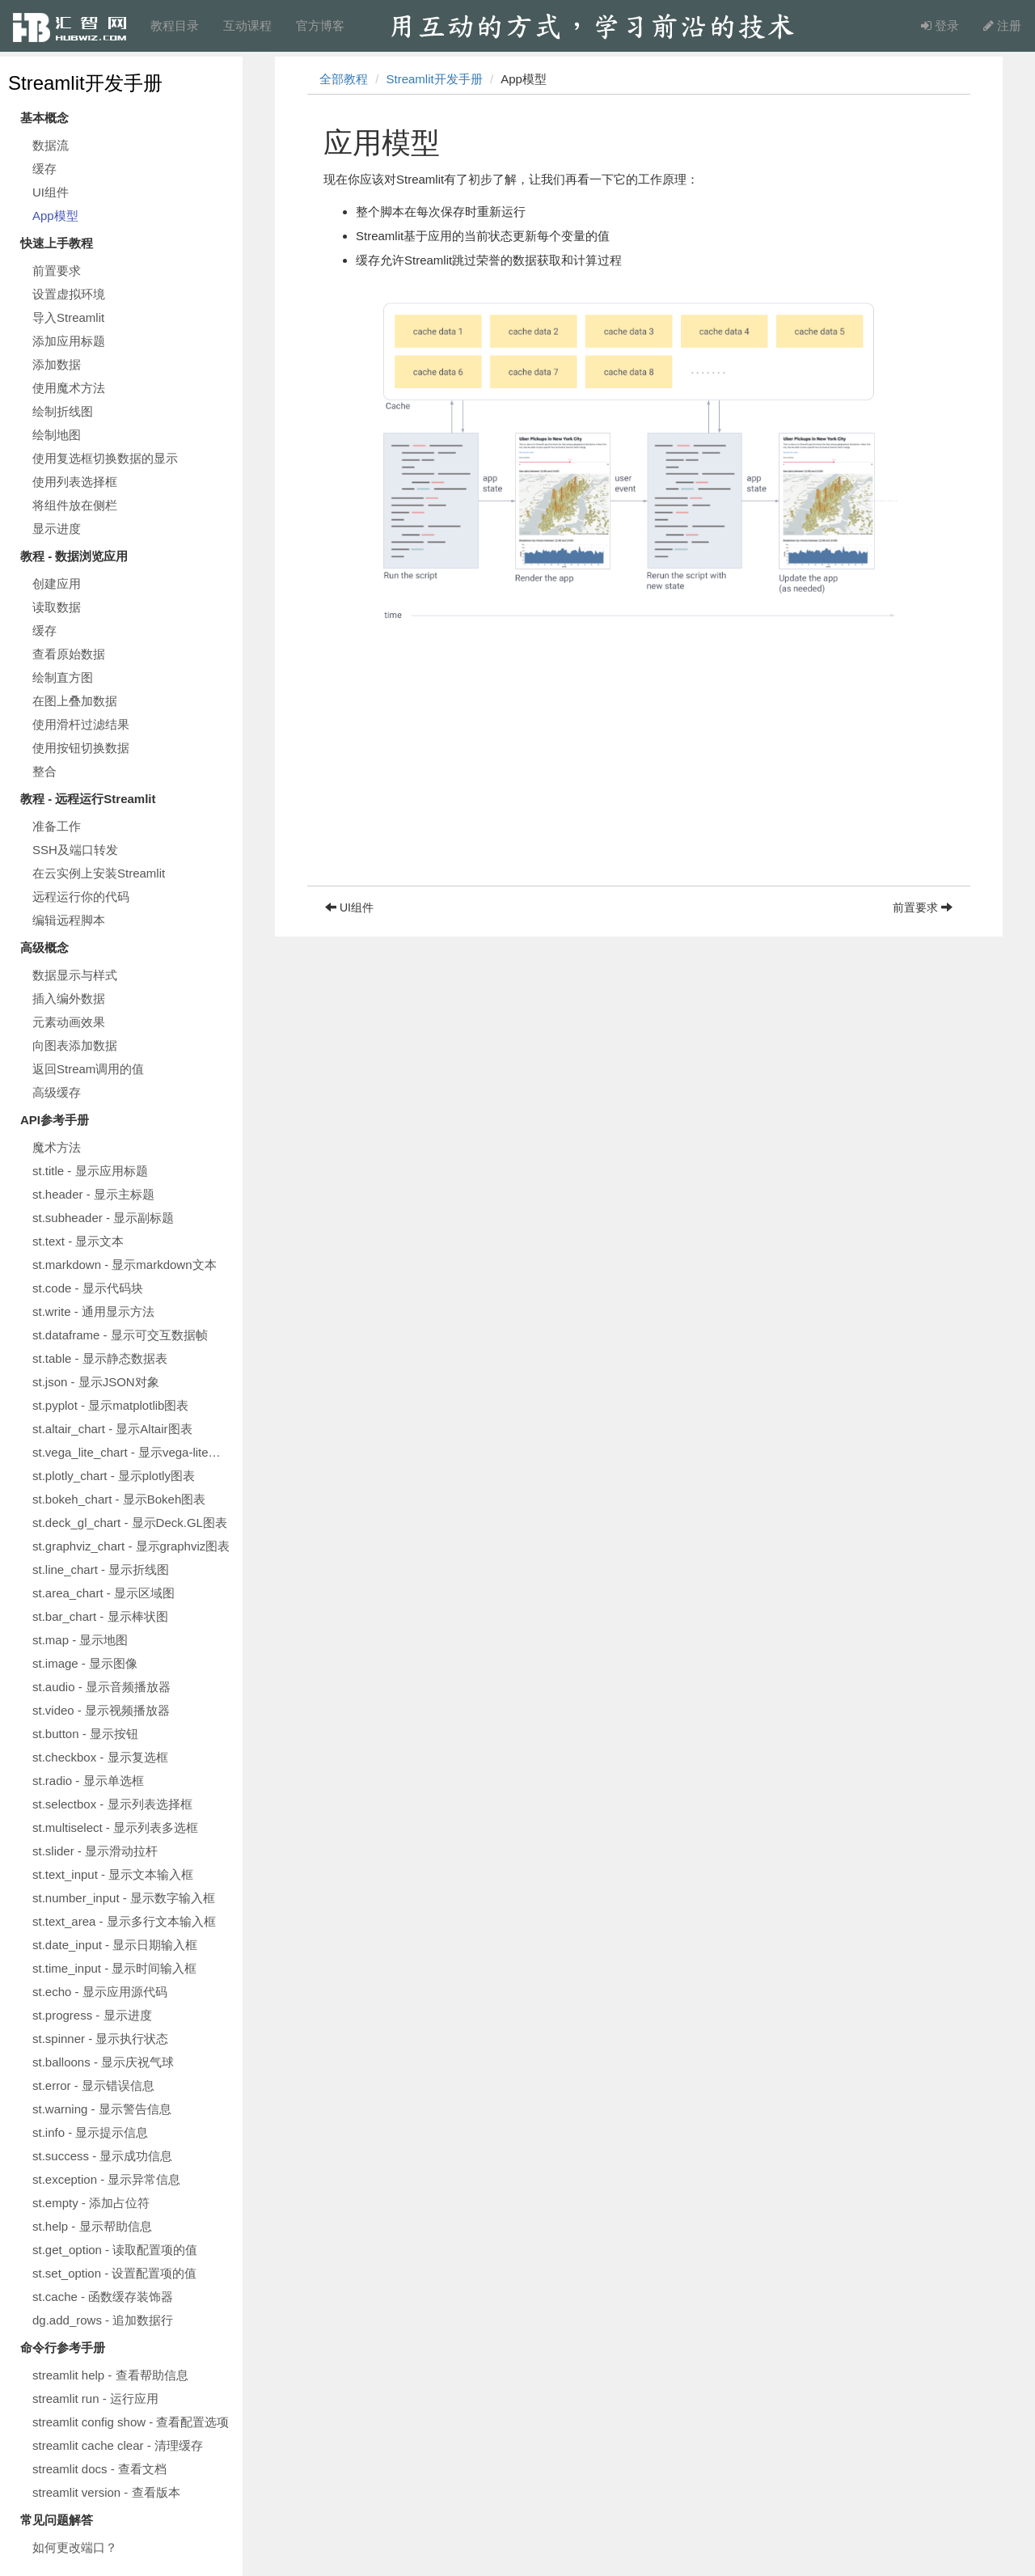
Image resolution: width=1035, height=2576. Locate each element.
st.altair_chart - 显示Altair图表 (112, 1429)
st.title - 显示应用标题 (90, 1171)
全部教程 (343, 79)
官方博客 (320, 25)
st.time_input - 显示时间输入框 (114, 1968)
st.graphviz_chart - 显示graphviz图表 (131, 1546)
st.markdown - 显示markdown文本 (124, 1264)
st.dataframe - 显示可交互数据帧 (120, 1335)
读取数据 (56, 607)
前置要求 (56, 270)
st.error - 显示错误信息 (93, 2085)
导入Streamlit (68, 317)
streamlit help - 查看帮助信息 (110, 2375)
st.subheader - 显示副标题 (103, 1218)
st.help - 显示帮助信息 (92, 2226)
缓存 (44, 169)
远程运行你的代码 (80, 896)
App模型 (55, 215)
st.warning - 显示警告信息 (101, 2109)
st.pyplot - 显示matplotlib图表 (110, 1405)
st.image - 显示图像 (84, 1663)
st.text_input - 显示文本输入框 (112, 1874)
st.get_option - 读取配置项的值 (114, 2250)
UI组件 (50, 192)
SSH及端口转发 (75, 850)
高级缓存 (56, 1092)
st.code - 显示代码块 (87, 1288)
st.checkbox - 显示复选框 (100, 1757)
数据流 (50, 145)
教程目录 (174, 25)
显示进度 (56, 528)
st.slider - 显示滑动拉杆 (95, 1851)
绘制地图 (56, 435)
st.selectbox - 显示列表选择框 (112, 1804)
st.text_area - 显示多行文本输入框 (124, 1921)
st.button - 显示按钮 (85, 1734)
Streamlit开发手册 (85, 83)
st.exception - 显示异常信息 (106, 2179)
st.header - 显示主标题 (93, 1194)
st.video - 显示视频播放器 (101, 1710)
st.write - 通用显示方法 (93, 1311)
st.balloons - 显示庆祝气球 (103, 2062)
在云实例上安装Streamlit (98, 873)
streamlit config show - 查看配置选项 (130, 2422)
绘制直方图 (62, 677)
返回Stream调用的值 (88, 1069)
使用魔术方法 (68, 388)
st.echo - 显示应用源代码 (99, 1992)
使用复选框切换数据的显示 (105, 458)
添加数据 (56, 364)
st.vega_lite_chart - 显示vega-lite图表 (132, 1452)
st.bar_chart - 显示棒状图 (100, 1616)
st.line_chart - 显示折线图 (100, 1569)
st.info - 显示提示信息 (90, 2132)
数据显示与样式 (74, 975)
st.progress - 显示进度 (92, 2015)
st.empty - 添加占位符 (91, 2203)
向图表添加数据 (74, 1045)
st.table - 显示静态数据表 (99, 1358)
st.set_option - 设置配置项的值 (114, 2273)
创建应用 (56, 583)
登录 (940, 25)
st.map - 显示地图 (80, 1640)
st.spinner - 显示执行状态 (100, 2038)
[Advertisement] (638, 772)
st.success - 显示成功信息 (102, 2156)
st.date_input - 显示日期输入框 (114, 1945)
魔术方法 (56, 1147)
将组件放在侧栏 (74, 505)
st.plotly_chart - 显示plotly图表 (113, 1476)
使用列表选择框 (74, 482)
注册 (1002, 25)
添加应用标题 (68, 341)
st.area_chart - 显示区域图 (103, 1593)
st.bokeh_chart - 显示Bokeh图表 (118, 1499)
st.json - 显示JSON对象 (95, 1382)
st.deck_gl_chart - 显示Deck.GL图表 (129, 1522)
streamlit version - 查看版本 (106, 2492)
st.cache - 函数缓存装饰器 (102, 2296)
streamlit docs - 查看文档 (99, 2469)
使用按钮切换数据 (80, 748)
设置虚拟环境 (68, 294)
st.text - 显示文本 (78, 1241)
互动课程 (247, 25)
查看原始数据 (68, 654)
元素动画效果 (68, 1022)
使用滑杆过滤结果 (80, 724)
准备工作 (56, 826)
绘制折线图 (62, 411)
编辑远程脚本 (68, 920)
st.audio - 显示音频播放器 (101, 1687)
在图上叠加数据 (74, 701)
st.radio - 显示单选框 (88, 1780)
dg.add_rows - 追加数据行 (102, 2320)
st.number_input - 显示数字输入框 (123, 1898)
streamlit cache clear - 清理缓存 (117, 2445)
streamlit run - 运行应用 (95, 2398)
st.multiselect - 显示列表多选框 (115, 1827)
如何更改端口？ (74, 2547)
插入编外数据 (68, 998)
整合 (44, 771)
